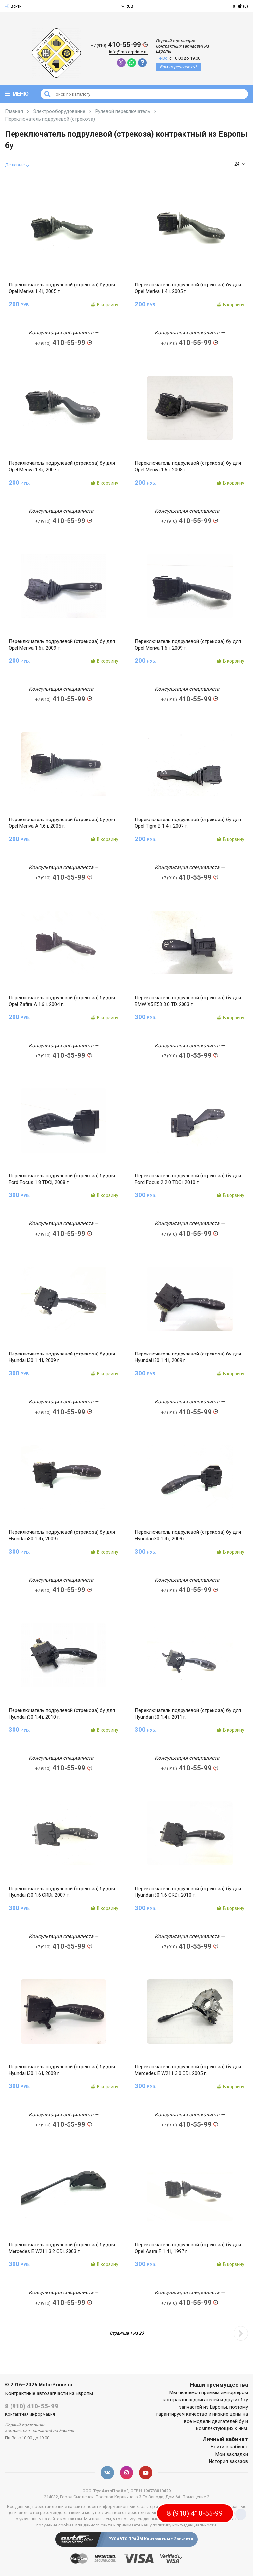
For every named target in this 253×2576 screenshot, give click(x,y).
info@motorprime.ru (128, 52)
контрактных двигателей (191, 2402)
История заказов (228, 2464)
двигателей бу (228, 2423)
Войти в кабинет (229, 2449)
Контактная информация (30, 2416)
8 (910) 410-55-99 (31, 2408)
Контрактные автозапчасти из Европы (49, 2396)
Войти (13, 6)
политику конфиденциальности (184, 2527)
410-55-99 (119, 45)
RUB (127, 6)
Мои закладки (231, 2456)
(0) (240, 6)
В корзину (104, 304)
